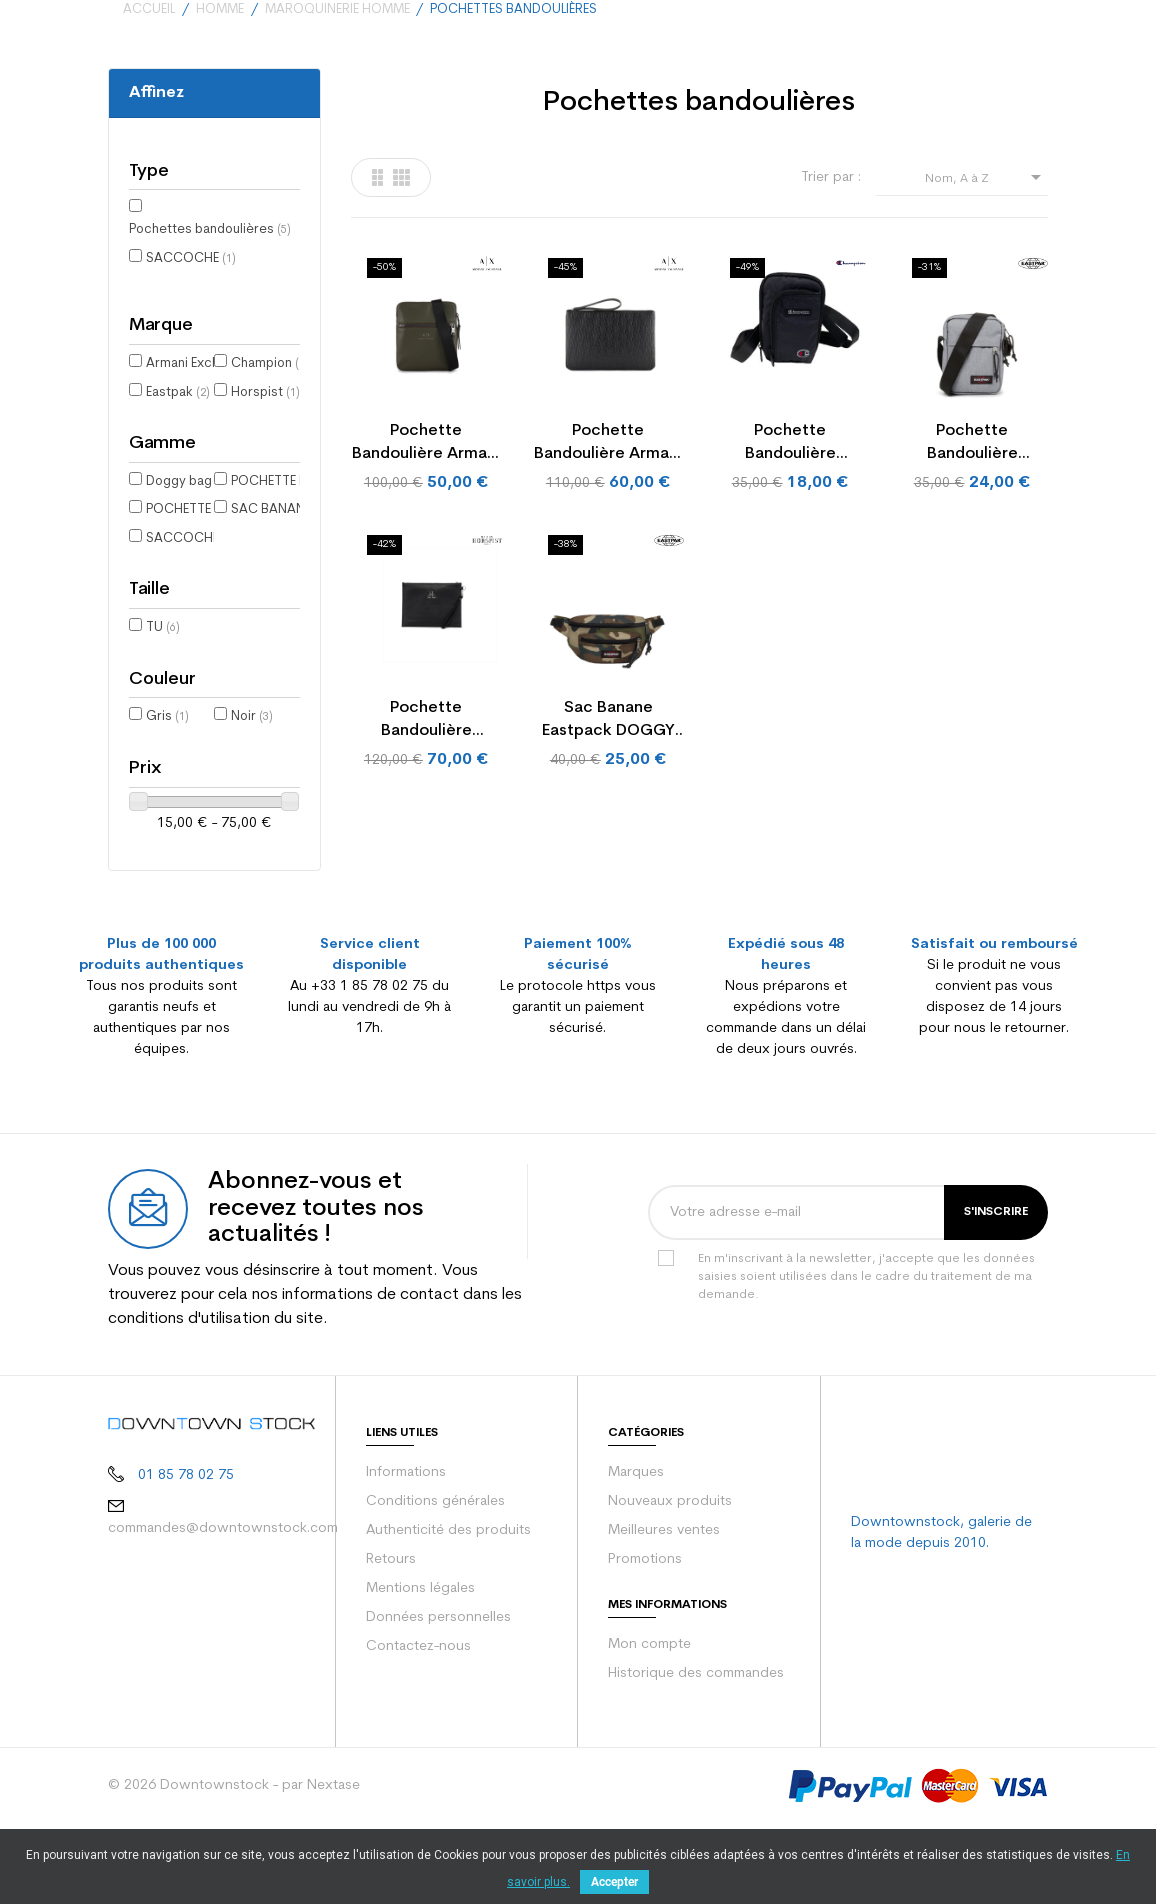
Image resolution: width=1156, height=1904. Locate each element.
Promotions (645, 1621)
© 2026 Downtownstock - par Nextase (234, 1847)
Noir (252, 796)
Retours (391, 1621)
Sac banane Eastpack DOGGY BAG (608, 801)
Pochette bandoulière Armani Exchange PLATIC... (608, 524)
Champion (270, 443)
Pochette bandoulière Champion (790, 524)
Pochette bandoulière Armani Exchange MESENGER (426, 524)
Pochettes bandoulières (210, 309)
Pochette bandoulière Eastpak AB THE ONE (972, 524)
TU (163, 707)
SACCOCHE (191, 338)
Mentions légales (420, 1650)
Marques (636, 1534)
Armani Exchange (206, 443)
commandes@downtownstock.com (223, 1590)
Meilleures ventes (664, 1592)
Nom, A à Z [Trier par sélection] (986, 257)
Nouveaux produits (670, 1563)
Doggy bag (187, 561)
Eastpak (178, 472)
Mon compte (649, 1706)
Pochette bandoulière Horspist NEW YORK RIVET (426, 801)
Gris (167, 796)
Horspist (265, 472)
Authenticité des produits (448, 1592)
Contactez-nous (418, 1708)
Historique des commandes (696, 1735)
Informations (406, 1534)
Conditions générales (435, 1563)
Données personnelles (438, 1679)
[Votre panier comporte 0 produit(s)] (1029, 40)
